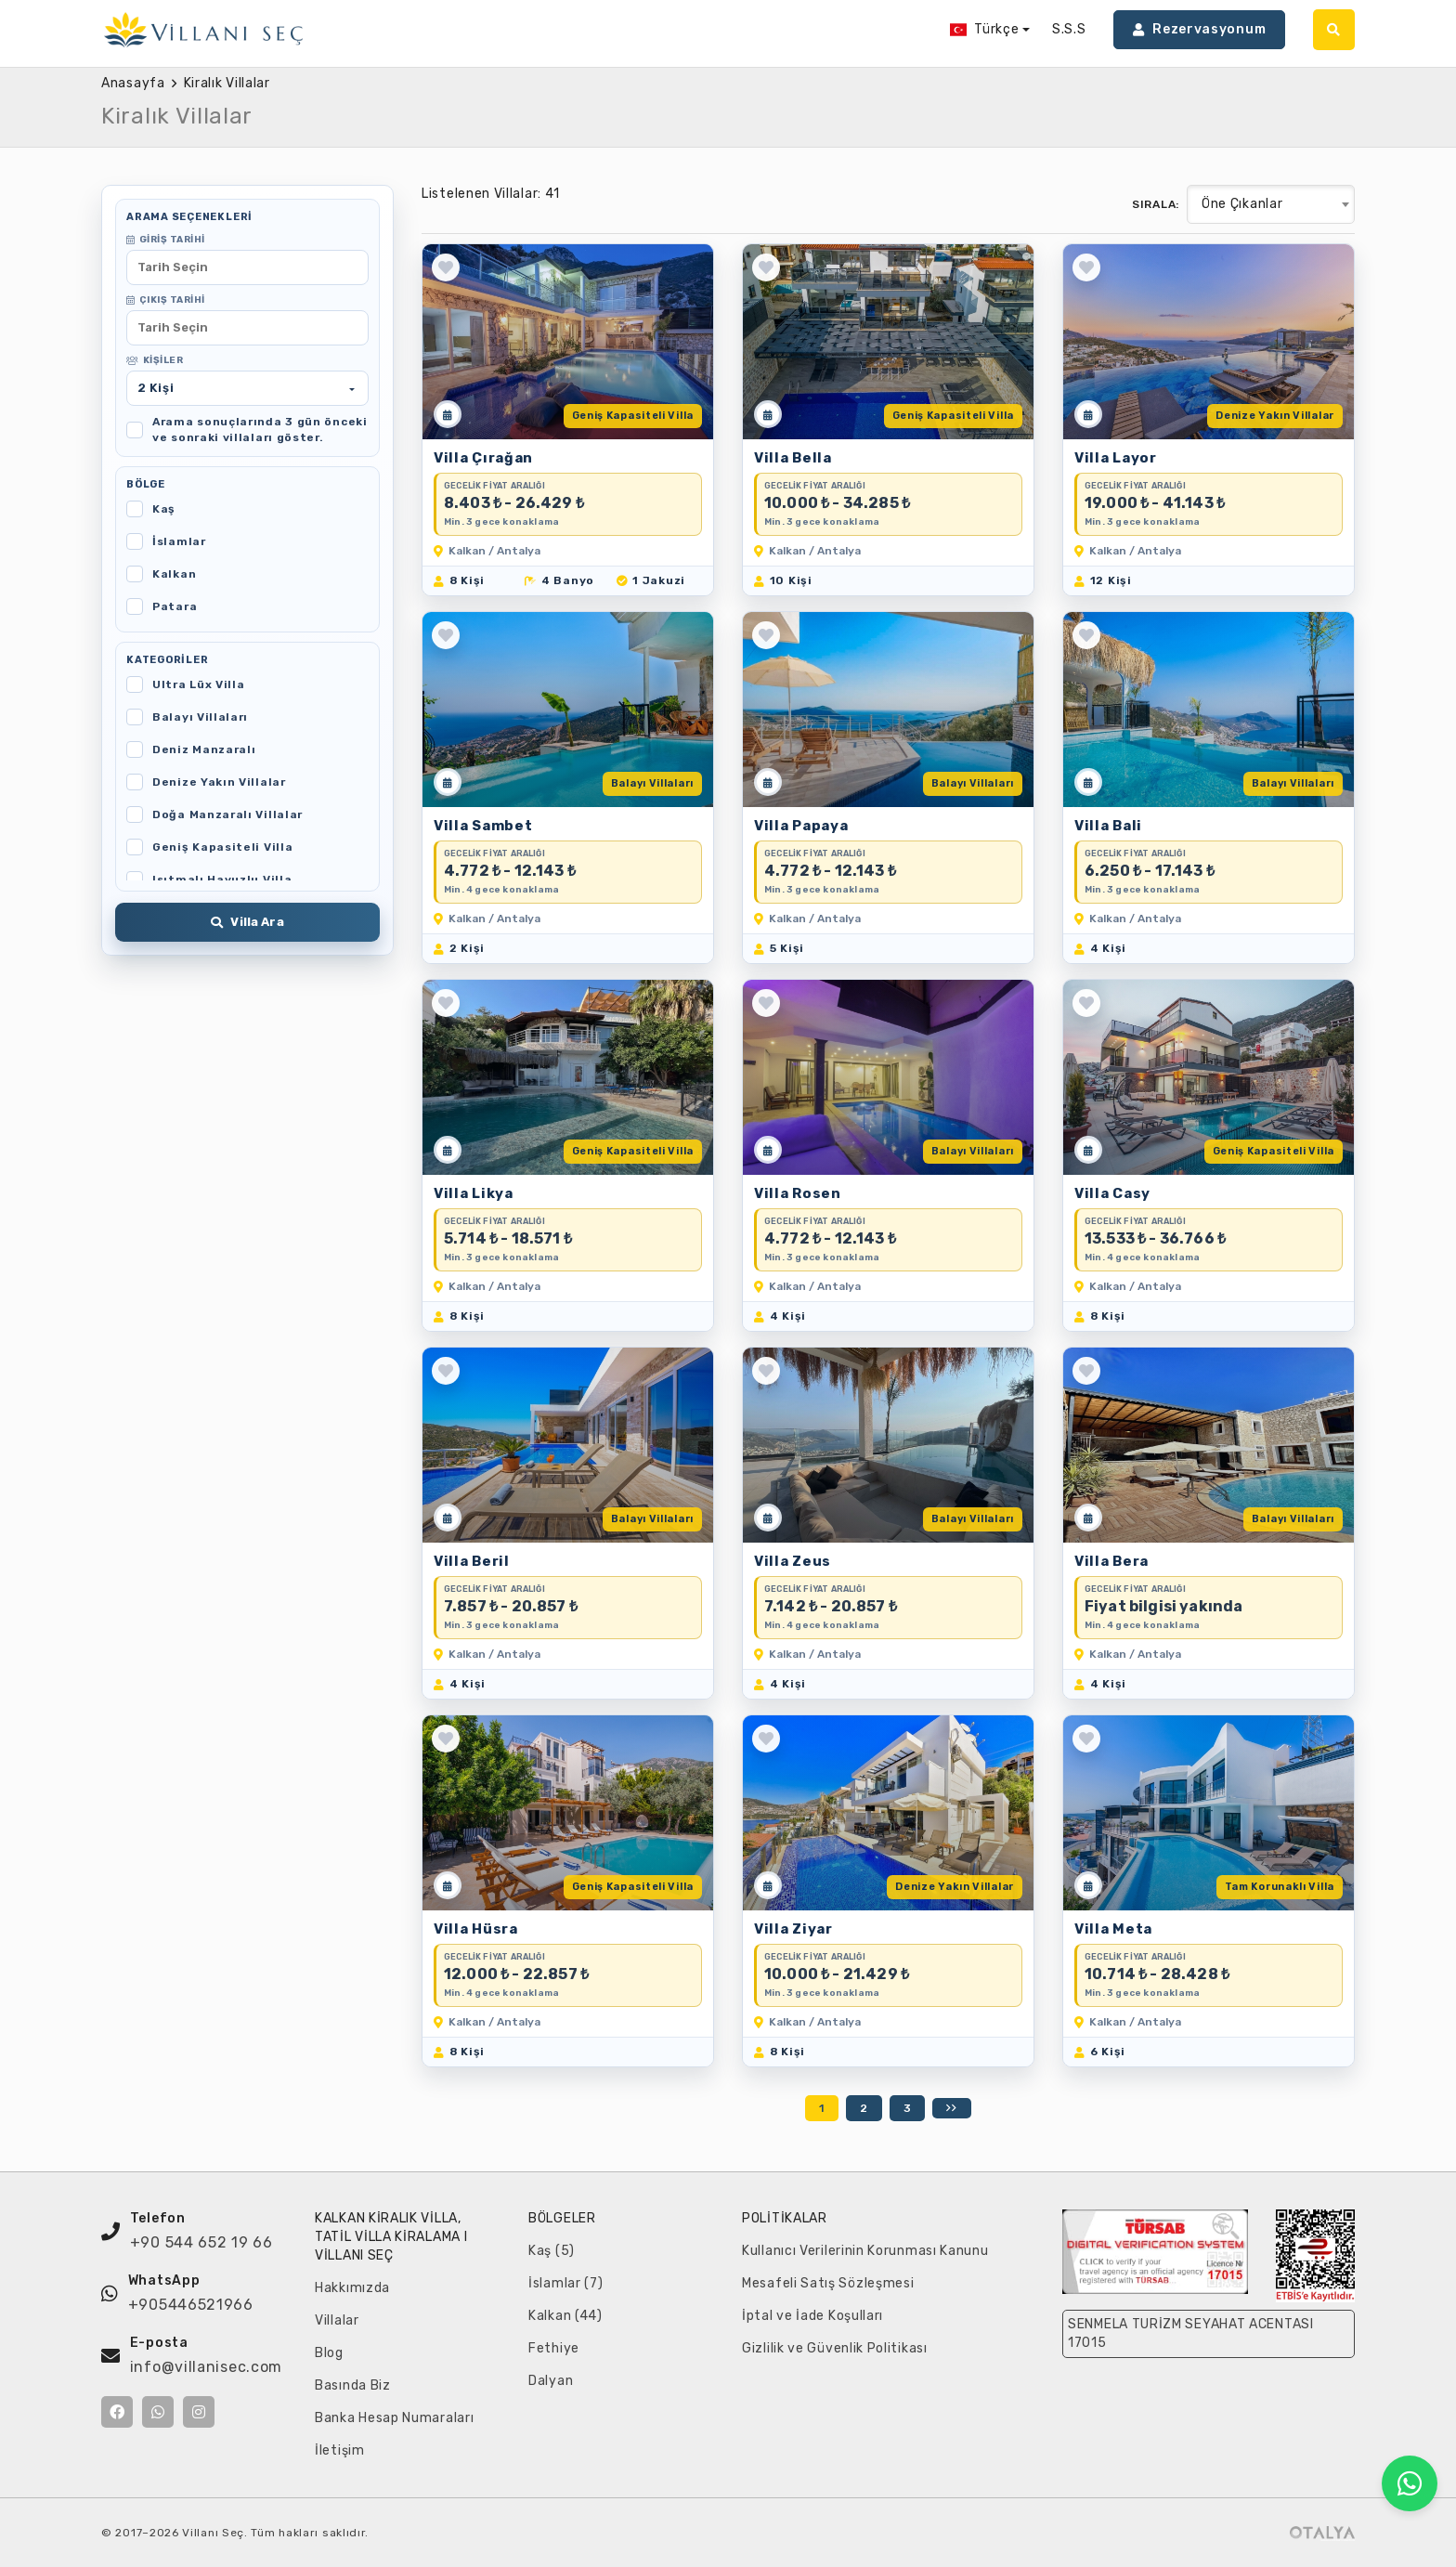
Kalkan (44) (565, 2316)
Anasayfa (133, 83)
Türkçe (985, 29)
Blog (329, 2353)
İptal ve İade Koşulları (812, 2316)
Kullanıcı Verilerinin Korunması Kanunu (865, 2251)
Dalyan (550, 2381)
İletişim (340, 2450)
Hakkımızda (352, 2288)
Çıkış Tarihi (165, 300)
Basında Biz (353, 2385)
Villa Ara (247, 922)
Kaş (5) (551, 2251)
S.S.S (1069, 29)
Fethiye (553, 2348)
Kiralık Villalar (227, 83)
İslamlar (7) (565, 2283)
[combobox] (1271, 204)
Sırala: (1155, 204)
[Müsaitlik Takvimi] (448, 414)
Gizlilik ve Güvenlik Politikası (835, 2348)
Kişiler (154, 360)
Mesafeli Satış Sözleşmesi (828, 2283)
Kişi (155, 388)
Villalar (337, 2320)
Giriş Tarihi (165, 239)
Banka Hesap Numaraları (394, 2418)
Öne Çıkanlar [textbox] (1242, 204)
